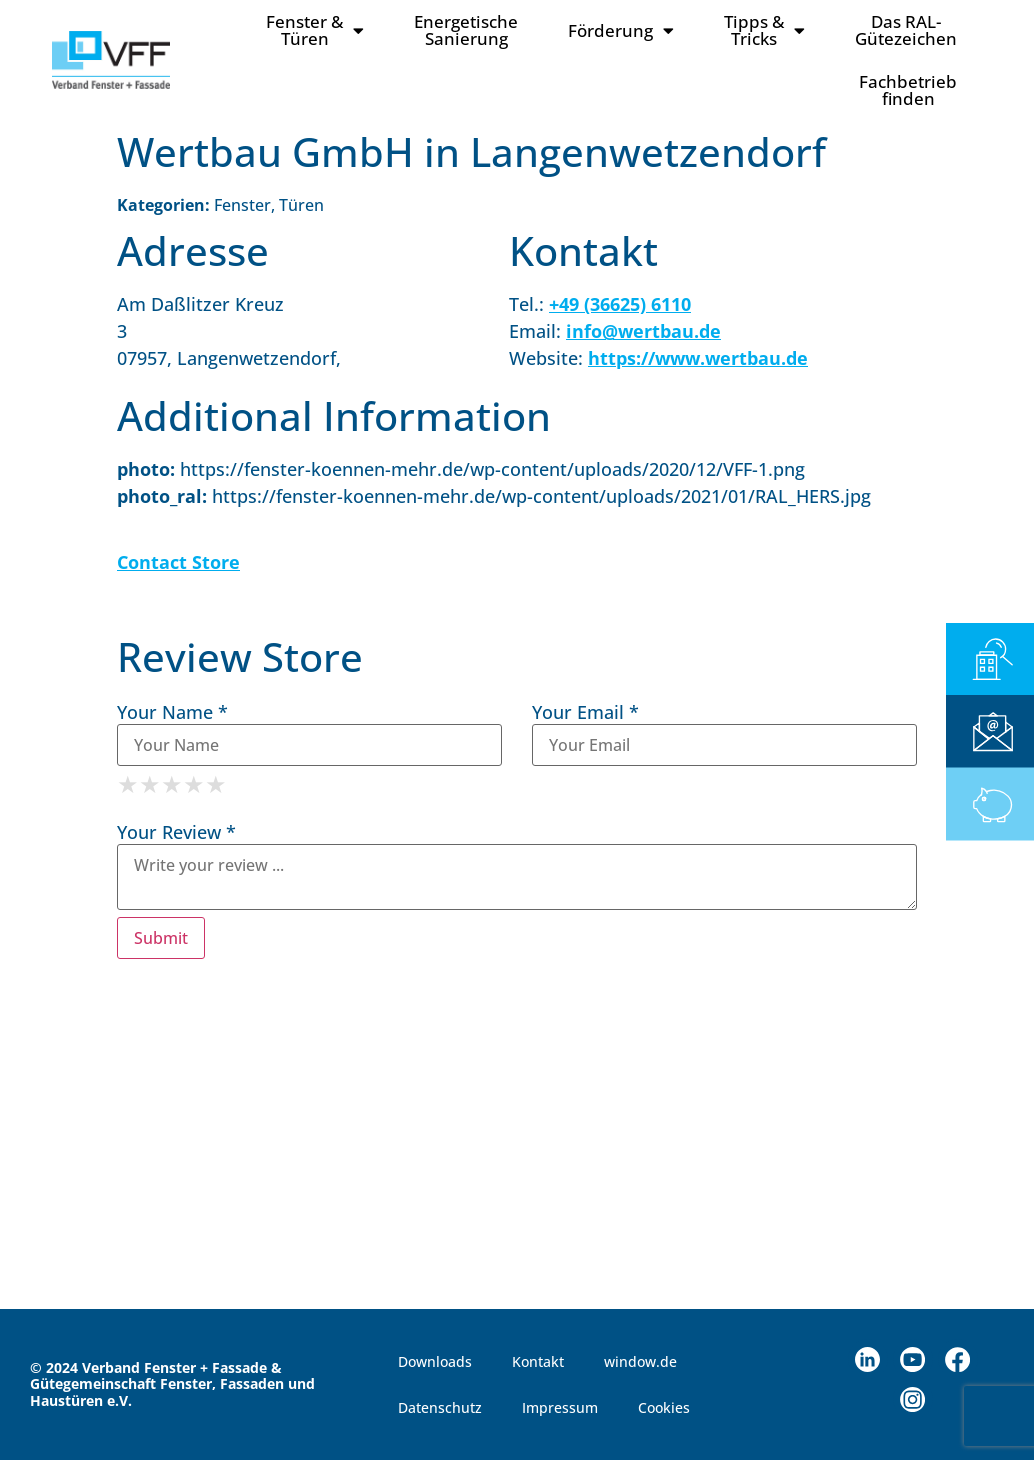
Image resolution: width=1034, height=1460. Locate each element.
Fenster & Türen (315, 30)
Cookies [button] (664, 1407)
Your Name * (172, 712)
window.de (640, 1361)
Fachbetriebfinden (908, 90)
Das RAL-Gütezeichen (906, 30)
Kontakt (538, 1361)
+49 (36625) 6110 (620, 304)
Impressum (560, 1407)
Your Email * (585, 712)
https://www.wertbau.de (698, 358)
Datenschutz (440, 1407)
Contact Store (178, 562)
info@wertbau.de (643, 331)
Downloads (435, 1361)
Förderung (621, 30)
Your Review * (176, 832)
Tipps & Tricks (764, 30)
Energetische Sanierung (466, 30)
